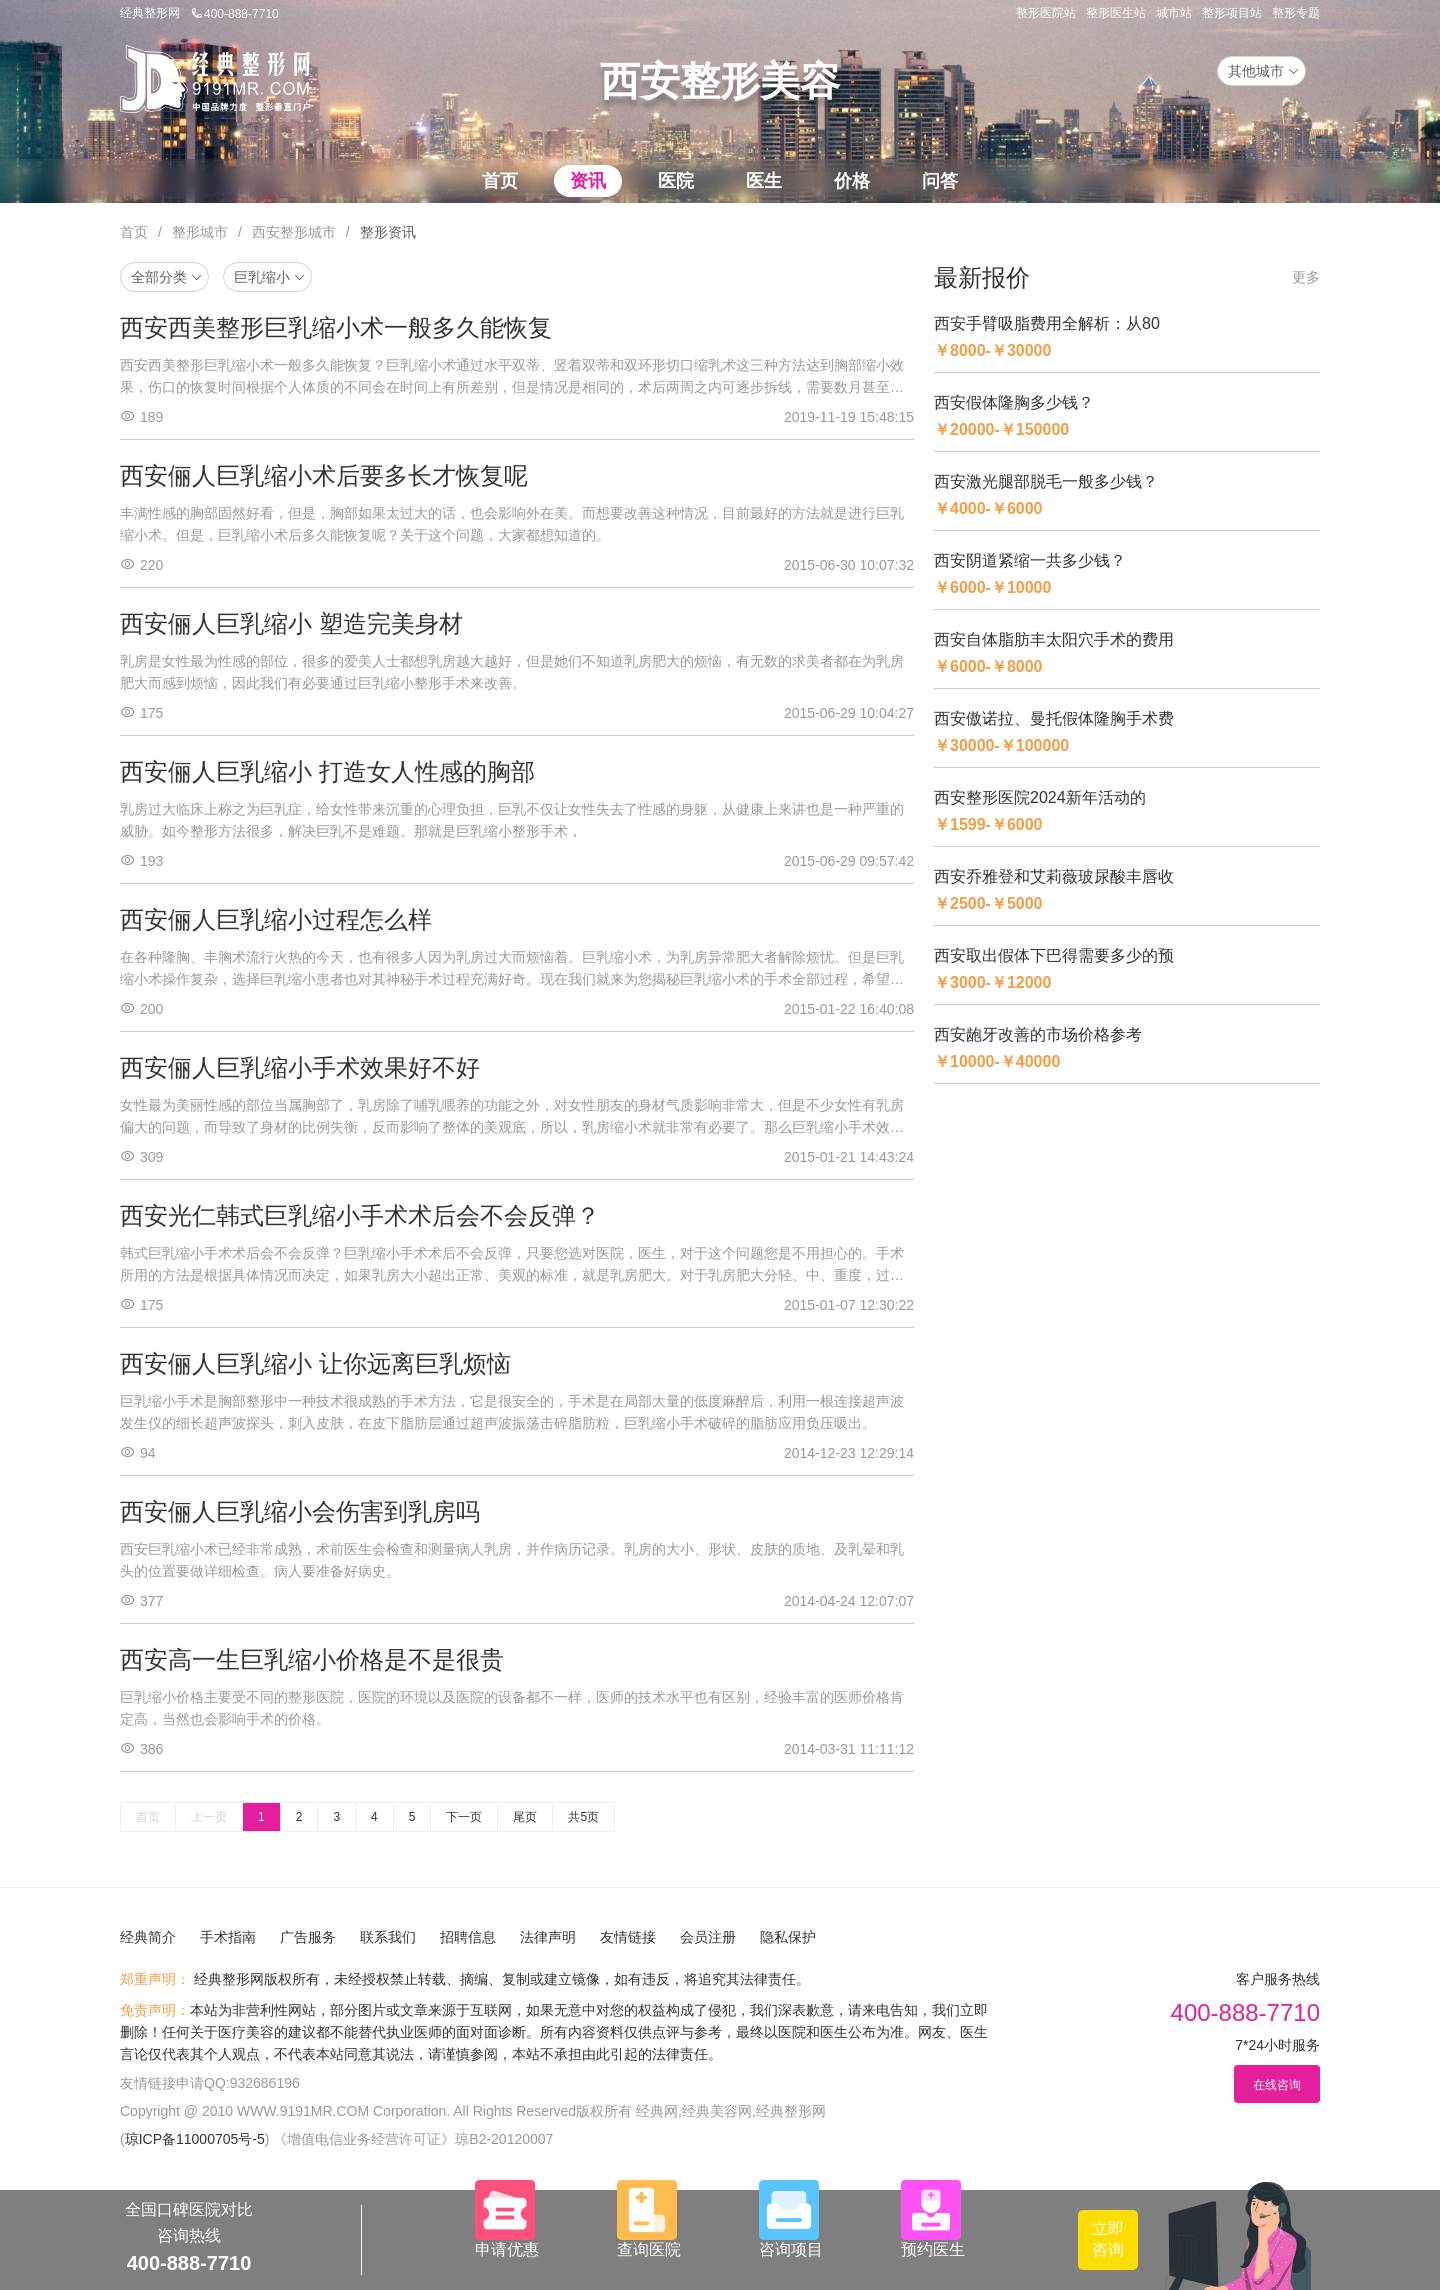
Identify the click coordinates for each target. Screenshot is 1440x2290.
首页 (500, 181)
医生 (764, 181)
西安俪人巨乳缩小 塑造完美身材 (291, 623)
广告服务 (308, 1937)
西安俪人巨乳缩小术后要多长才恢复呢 (324, 475)
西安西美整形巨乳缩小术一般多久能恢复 (336, 327)
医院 (676, 181)
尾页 (525, 1817)
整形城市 (200, 232)
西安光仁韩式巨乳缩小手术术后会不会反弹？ (360, 1215)
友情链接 (628, 1937)
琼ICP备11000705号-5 (195, 2139)
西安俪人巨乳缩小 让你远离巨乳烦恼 (315, 1363)
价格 (852, 181)
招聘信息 (468, 1937)
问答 (940, 181)
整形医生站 (1116, 13)
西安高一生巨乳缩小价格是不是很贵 (312, 1659)
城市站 (1174, 13)
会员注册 (708, 1937)
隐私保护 (788, 1937)
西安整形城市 (294, 232)
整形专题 (1296, 13)
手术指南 (228, 1937)
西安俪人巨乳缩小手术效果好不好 (300, 1067)
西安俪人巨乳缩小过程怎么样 (276, 919)
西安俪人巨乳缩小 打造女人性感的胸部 (327, 771)
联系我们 (388, 1937)
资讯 (588, 181)
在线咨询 (1277, 2085)
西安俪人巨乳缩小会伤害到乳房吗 (300, 1511)
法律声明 (548, 1937)
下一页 (464, 1817)
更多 (1306, 277)
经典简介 (148, 1937)
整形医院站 (1046, 13)
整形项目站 (1232, 13)
